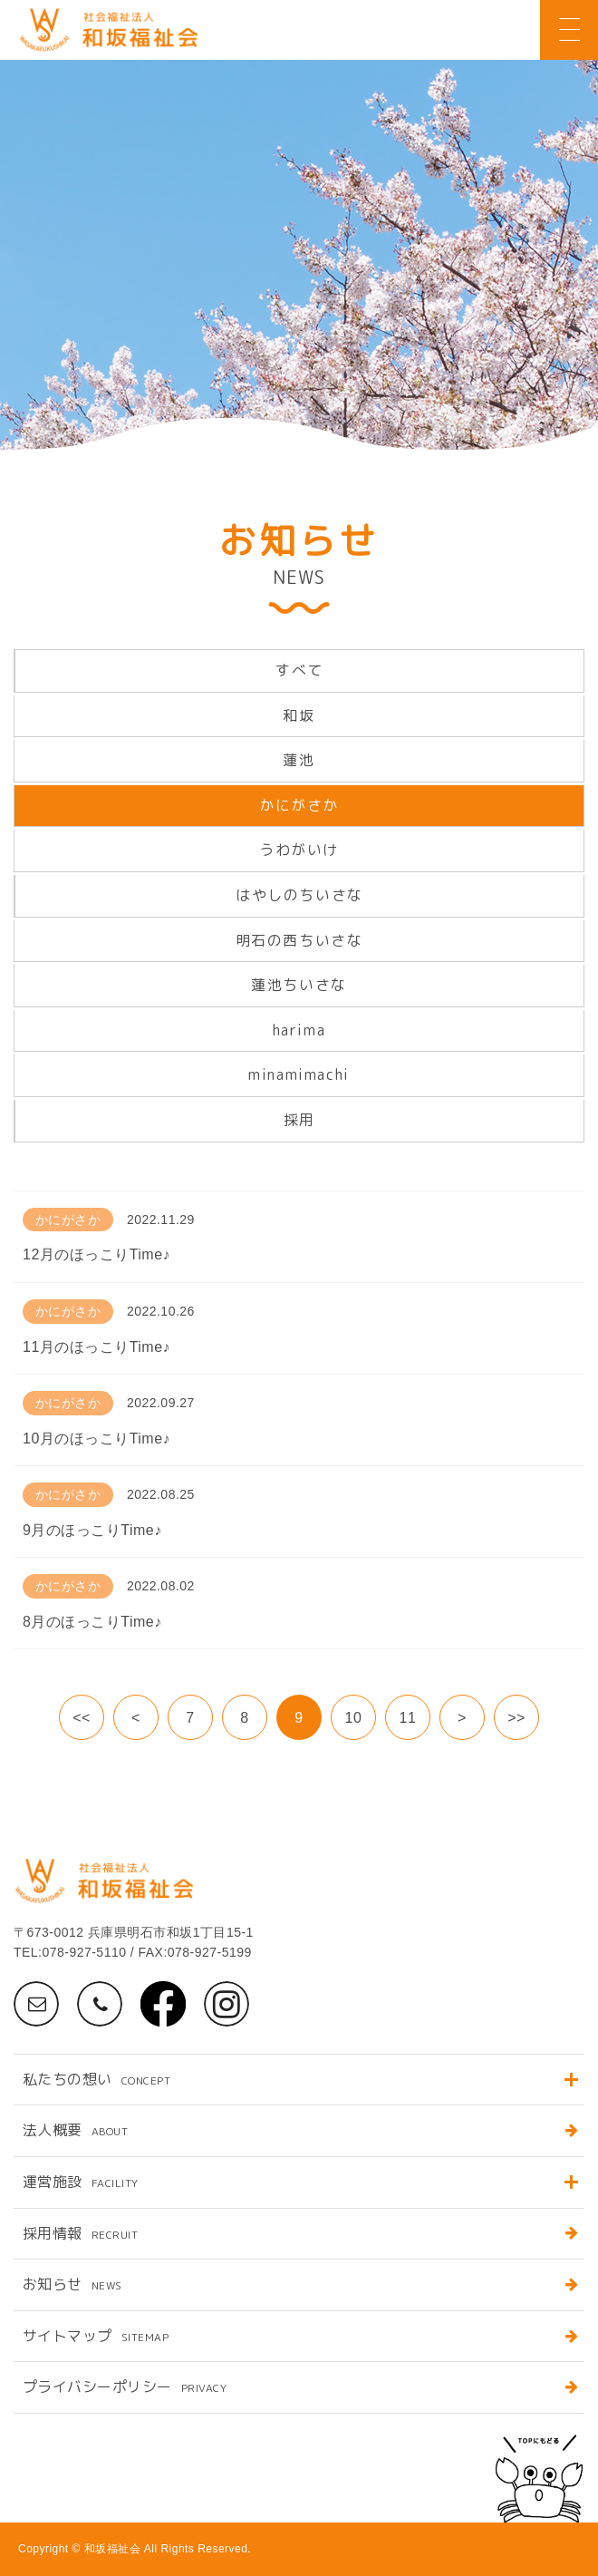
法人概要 (75, 2130)
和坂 (298, 715)
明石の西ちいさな (299, 940)
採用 (299, 1120)
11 (408, 1717)
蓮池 (298, 760)
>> (516, 1717)
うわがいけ (299, 850)
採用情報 (80, 2233)
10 (353, 1717)
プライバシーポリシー (125, 2386)
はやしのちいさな (299, 895)
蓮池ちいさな (299, 985)
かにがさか (299, 805)
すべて (299, 670)
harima (299, 1030)
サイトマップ (96, 2336)
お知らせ (72, 2284)
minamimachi (299, 1074)
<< (81, 1717)
